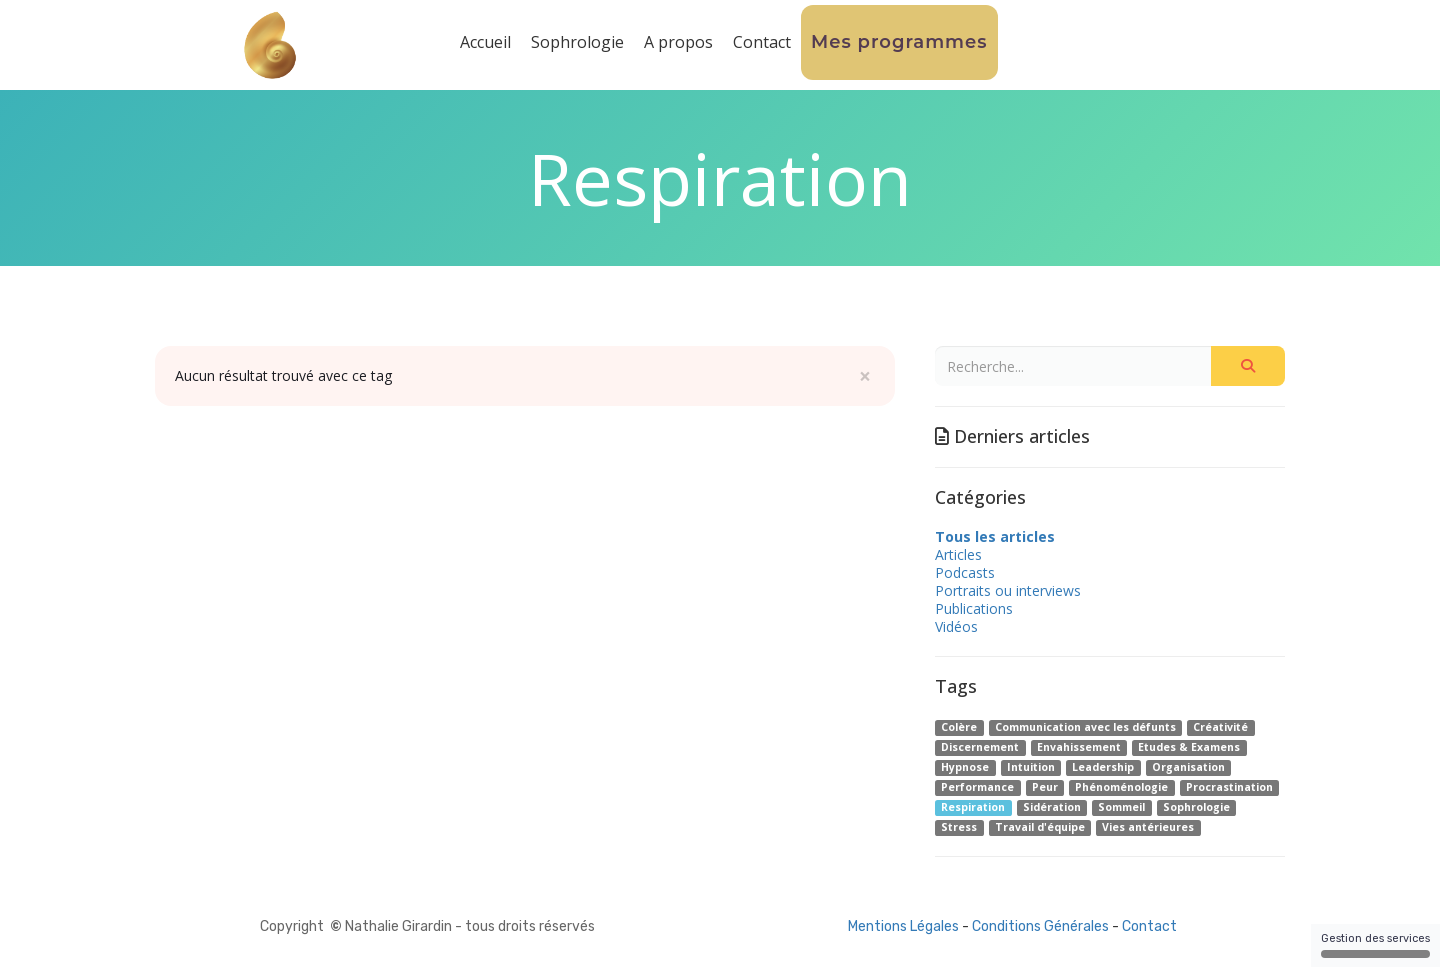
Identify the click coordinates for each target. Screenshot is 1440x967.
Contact (762, 42)
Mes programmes (899, 42)
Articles (958, 554)
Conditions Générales (1040, 926)
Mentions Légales (903, 926)
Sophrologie (577, 42)
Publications (974, 608)
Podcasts (965, 572)
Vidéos (956, 626)
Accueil (485, 42)
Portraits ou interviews (1008, 590)
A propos (678, 42)
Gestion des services (1375, 945)
